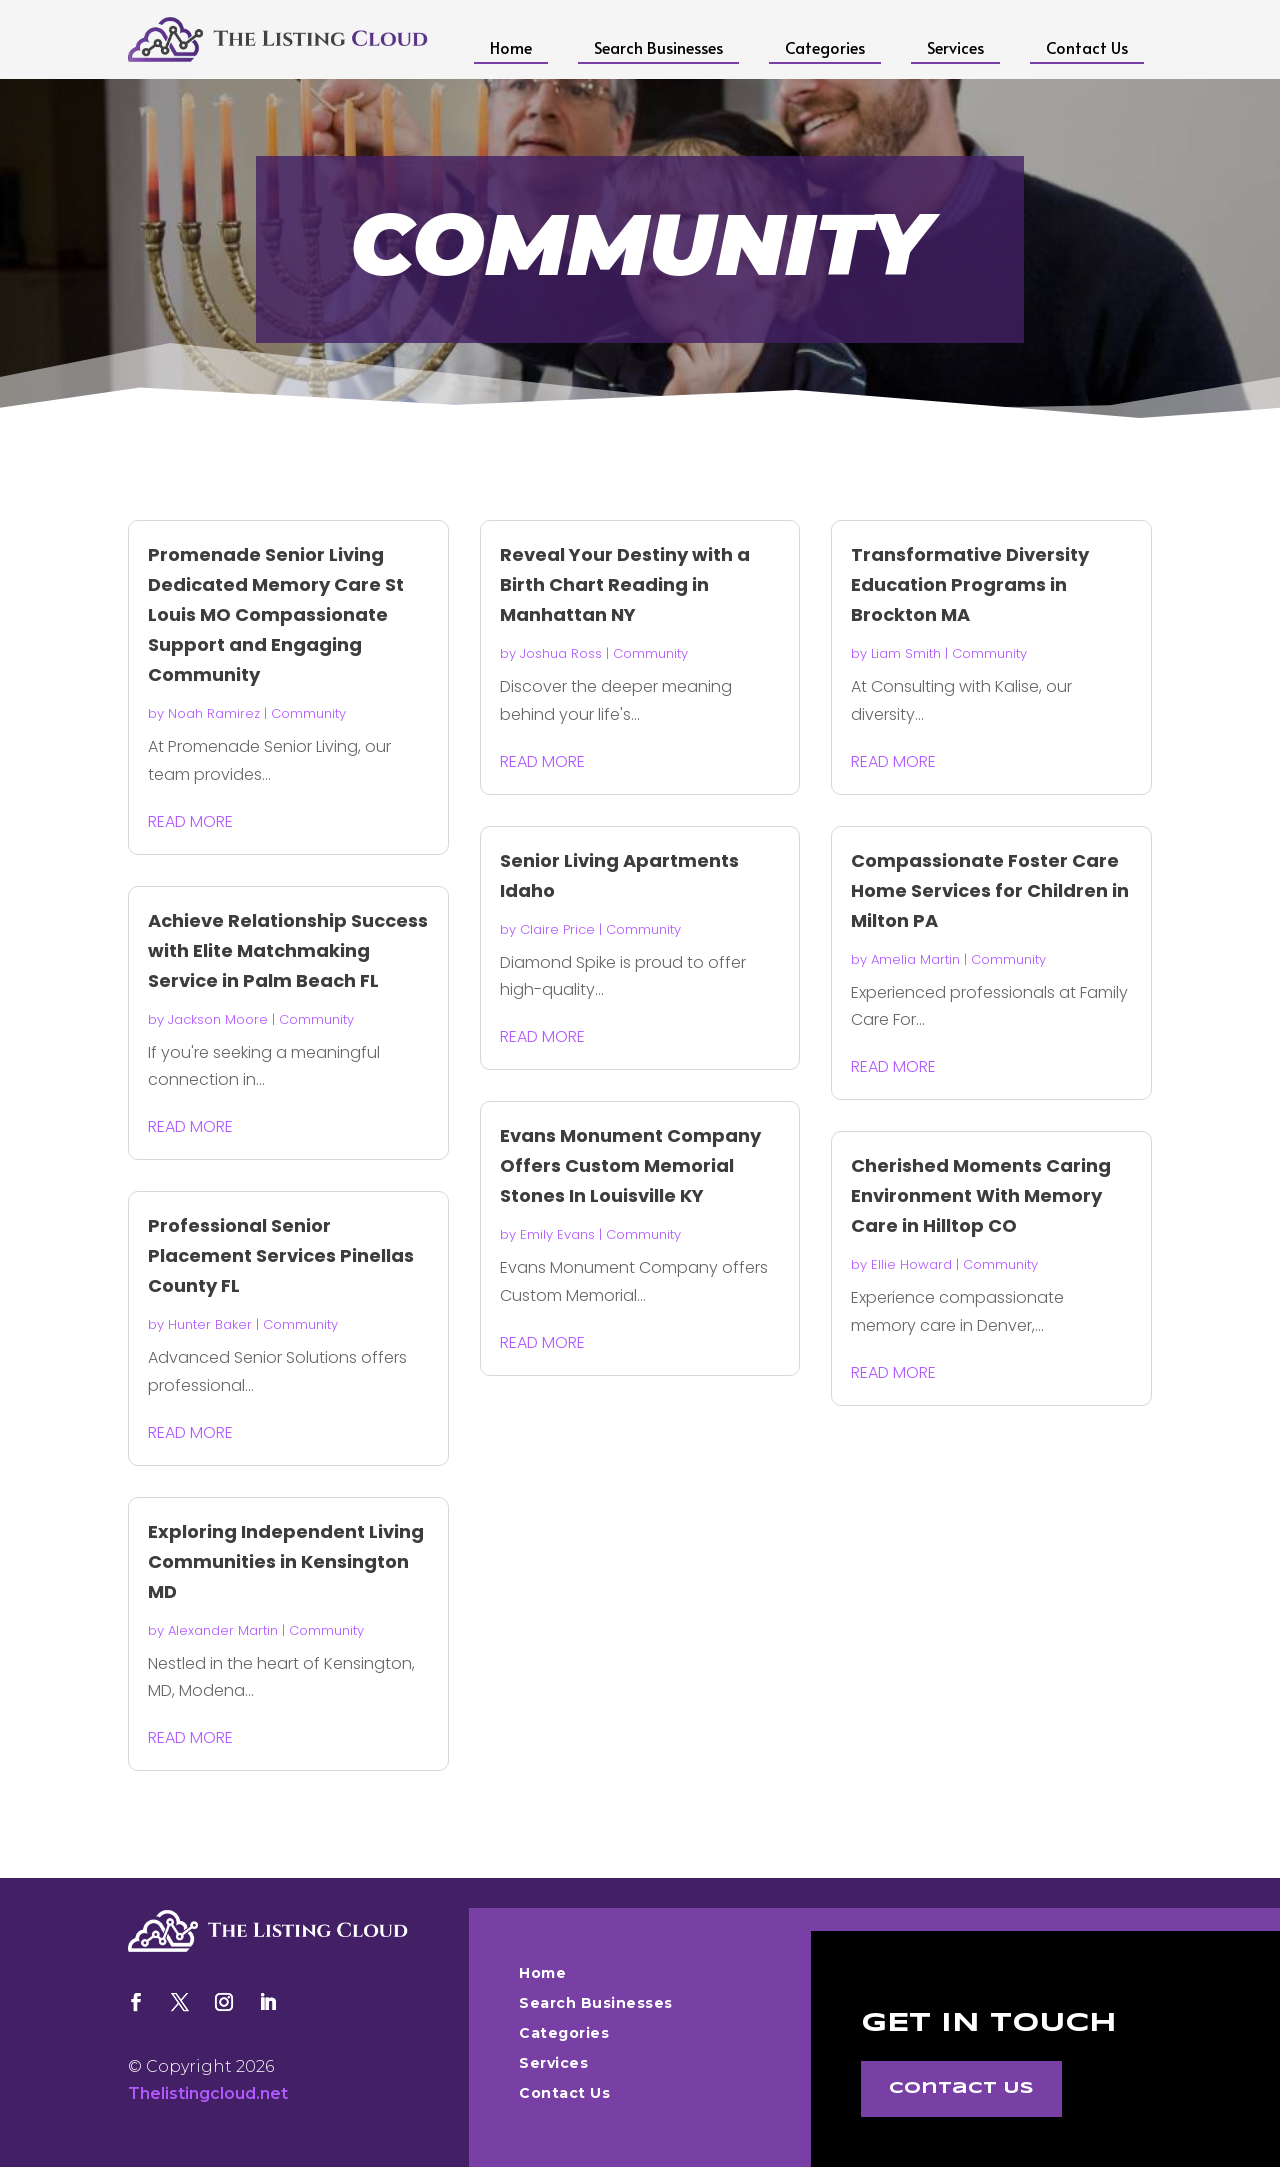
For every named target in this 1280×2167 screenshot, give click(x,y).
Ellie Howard (911, 1264)
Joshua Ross (561, 653)
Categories (825, 47)
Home (511, 47)
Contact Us (1087, 47)
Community (308, 713)
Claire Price (557, 929)
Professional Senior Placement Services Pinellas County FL (281, 1255)
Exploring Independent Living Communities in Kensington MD (286, 1561)
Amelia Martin (915, 959)
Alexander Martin (223, 1630)
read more (190, 821)
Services (955, 47)
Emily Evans (557, 1234)
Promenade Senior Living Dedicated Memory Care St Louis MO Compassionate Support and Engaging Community (276, 614)
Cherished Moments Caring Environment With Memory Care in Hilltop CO (981, 1195)
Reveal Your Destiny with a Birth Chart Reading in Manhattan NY (625, 584)
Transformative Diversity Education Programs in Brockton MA (970, 584)
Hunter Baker (210, 1324)
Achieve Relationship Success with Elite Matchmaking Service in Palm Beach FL (288, 950)
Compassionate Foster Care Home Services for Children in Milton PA (990, 890)
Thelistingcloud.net (208, 2093)
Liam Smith (906, 653)
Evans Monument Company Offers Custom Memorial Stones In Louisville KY (630, 1165)
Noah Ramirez (214, 713)
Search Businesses (658, 47)
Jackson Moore (218, 1019)
